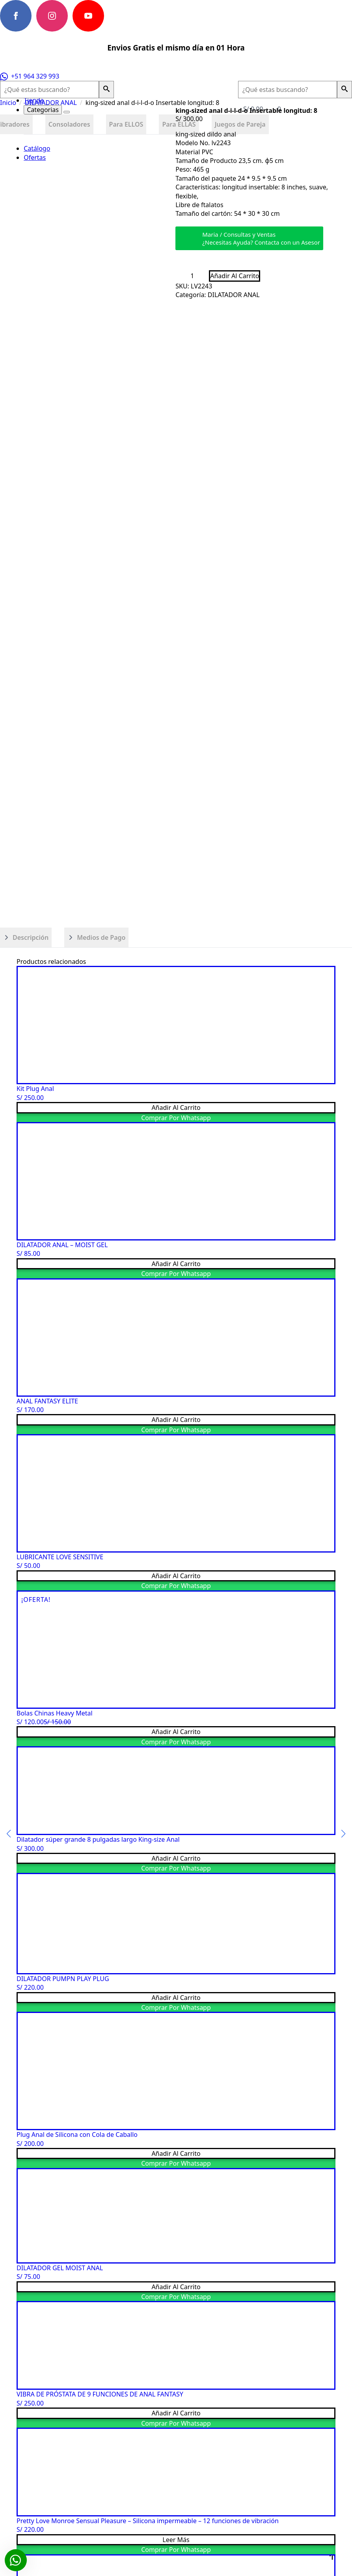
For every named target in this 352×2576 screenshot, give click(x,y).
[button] (106, 89)
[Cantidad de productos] (192, 275)
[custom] (124, 16)
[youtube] (88, 16)
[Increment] (202, 276)
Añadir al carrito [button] (175, 1107)
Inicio (8, 102)
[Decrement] (181, 276)
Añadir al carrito (234, 275)
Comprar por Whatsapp (176, 1117)
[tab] (26, 937)
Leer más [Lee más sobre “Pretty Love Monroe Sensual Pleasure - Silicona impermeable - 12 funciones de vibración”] (175, 2539)
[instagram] (52, 16)
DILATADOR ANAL (51, 102)
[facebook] (16, 16)
